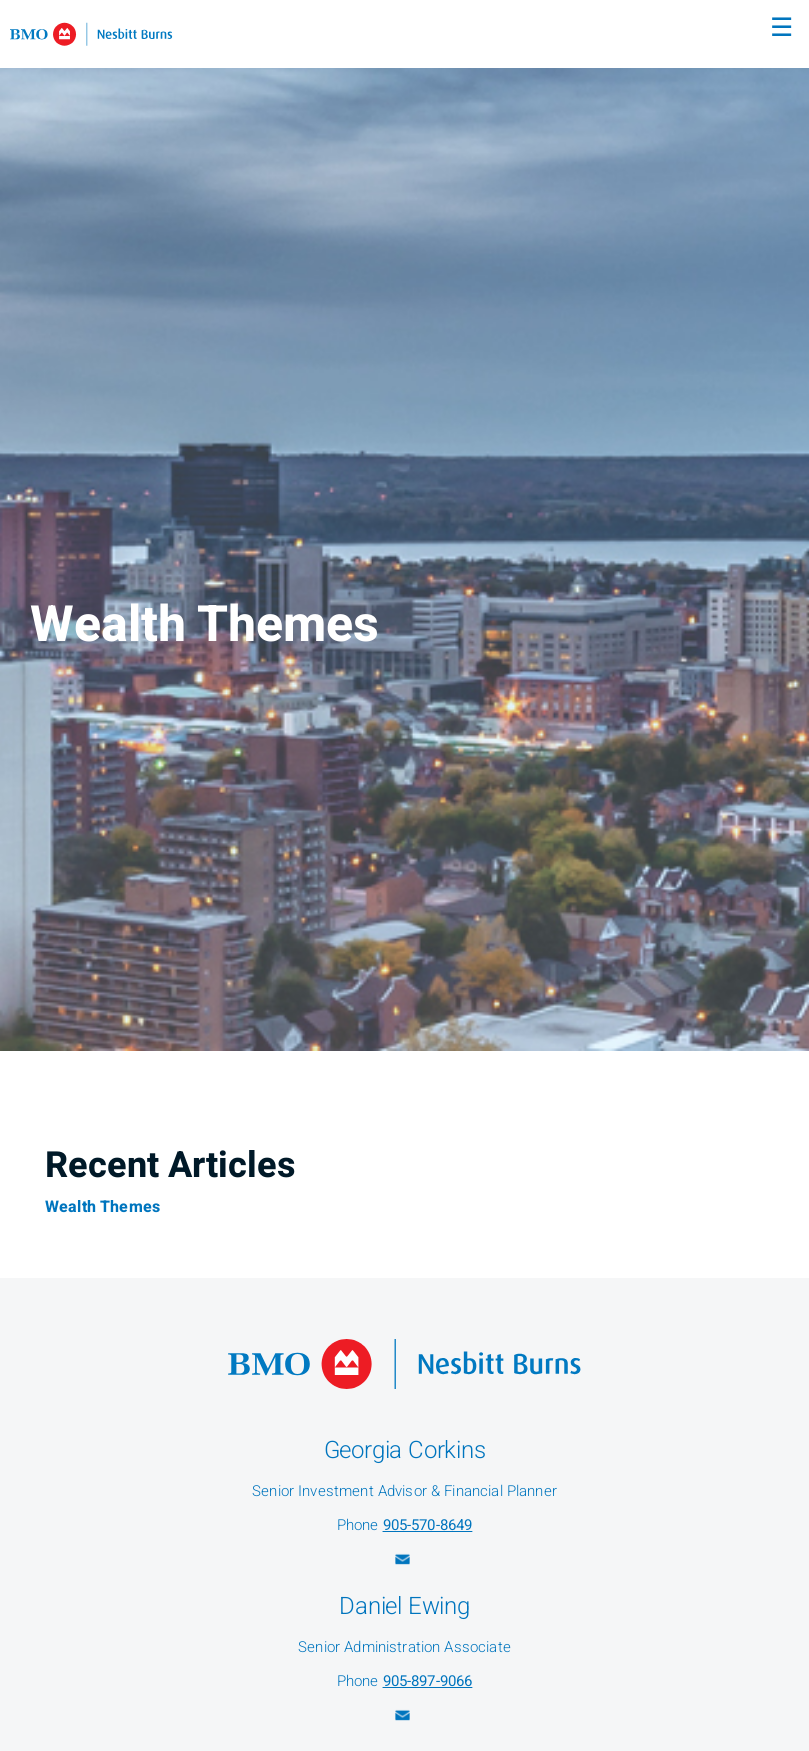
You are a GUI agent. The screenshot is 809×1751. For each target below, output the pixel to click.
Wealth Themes (102, 1207)
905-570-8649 (428, 1525)
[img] (404, 525)
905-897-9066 (428, 1681)
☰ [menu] (781, 28)
